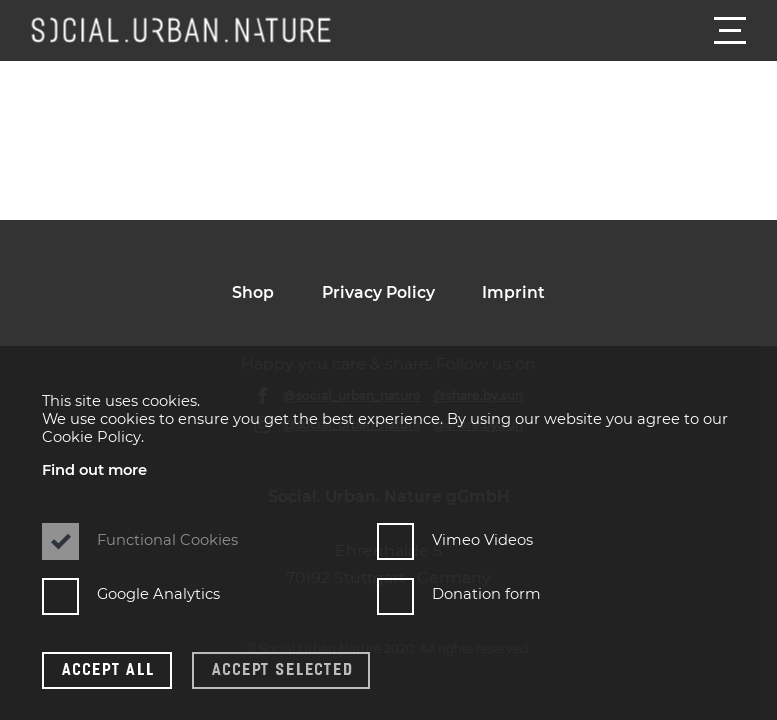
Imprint (513, 292)
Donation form (459, 594)
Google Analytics (131, 594)
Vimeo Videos (455, 539)
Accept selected (282, 668)
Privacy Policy (378, 292)
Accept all (109, 668)
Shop (253, 292)
